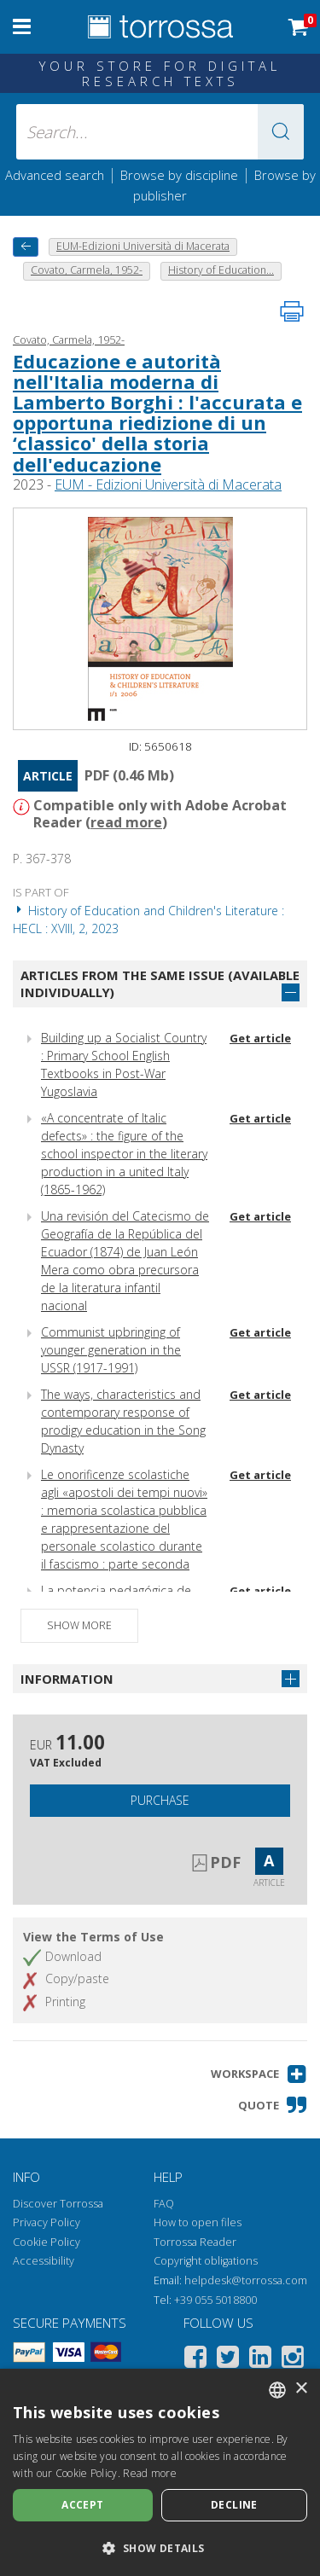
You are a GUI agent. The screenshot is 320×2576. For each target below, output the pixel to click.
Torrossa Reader (195, 2242)
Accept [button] (82, 2505)
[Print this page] (291, 311)
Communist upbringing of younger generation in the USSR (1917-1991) (111, 1350)
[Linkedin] (260, 2359)
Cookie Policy (46, 2242)
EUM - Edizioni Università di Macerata (168, 484)
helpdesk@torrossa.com (245, 2280)
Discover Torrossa (58, 2203)
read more (126, 822)
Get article (260, 1038)
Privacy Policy (46, 2222)
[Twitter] (227, 2359)
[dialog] (160, 2472)
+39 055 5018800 (215, 2300)
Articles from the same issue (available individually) (160, 983)
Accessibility (43, 2261)
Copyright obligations (206, 2261)
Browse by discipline (179, 174)
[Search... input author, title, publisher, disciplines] (160, 132)
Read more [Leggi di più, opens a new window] (150, 2473)
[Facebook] (195, 2359)
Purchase (160, 1800)
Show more (79, 1625)
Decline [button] (234, 2505)
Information (66, 1678)
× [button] (300, 2388)
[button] (281, 132)
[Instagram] (292, 2359)
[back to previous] (25, 247)
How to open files (197, 2222)
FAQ (164, 2203)
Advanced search (54, 174)
